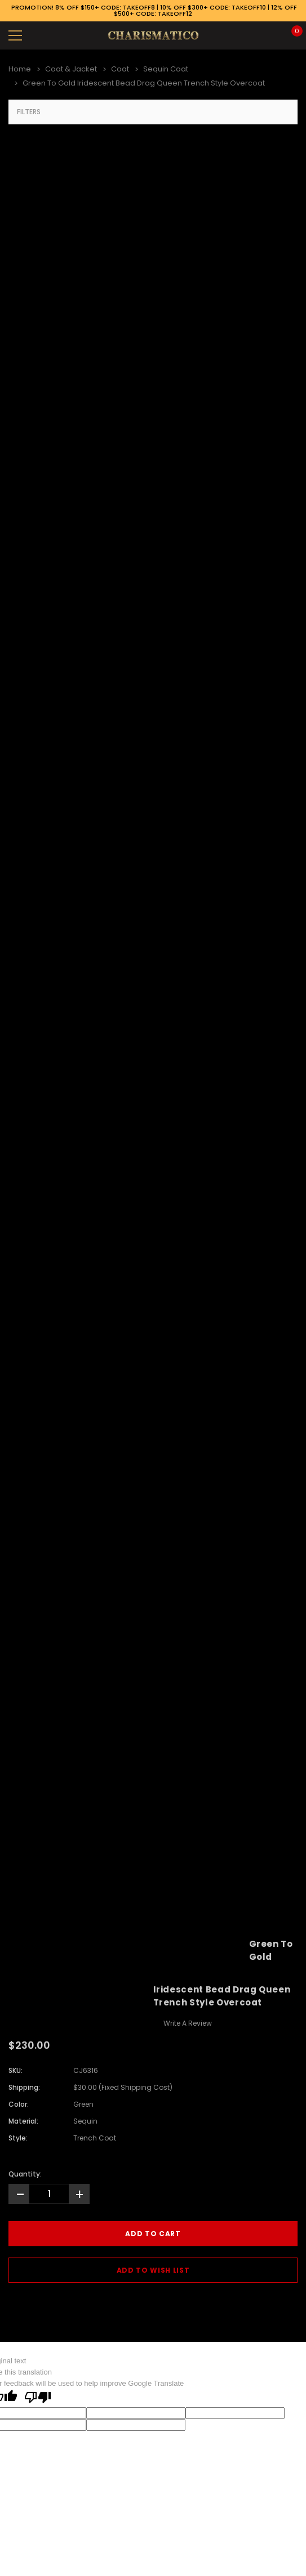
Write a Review (187, 2023)
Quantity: (25, 2174)
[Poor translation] (38, 2398)
